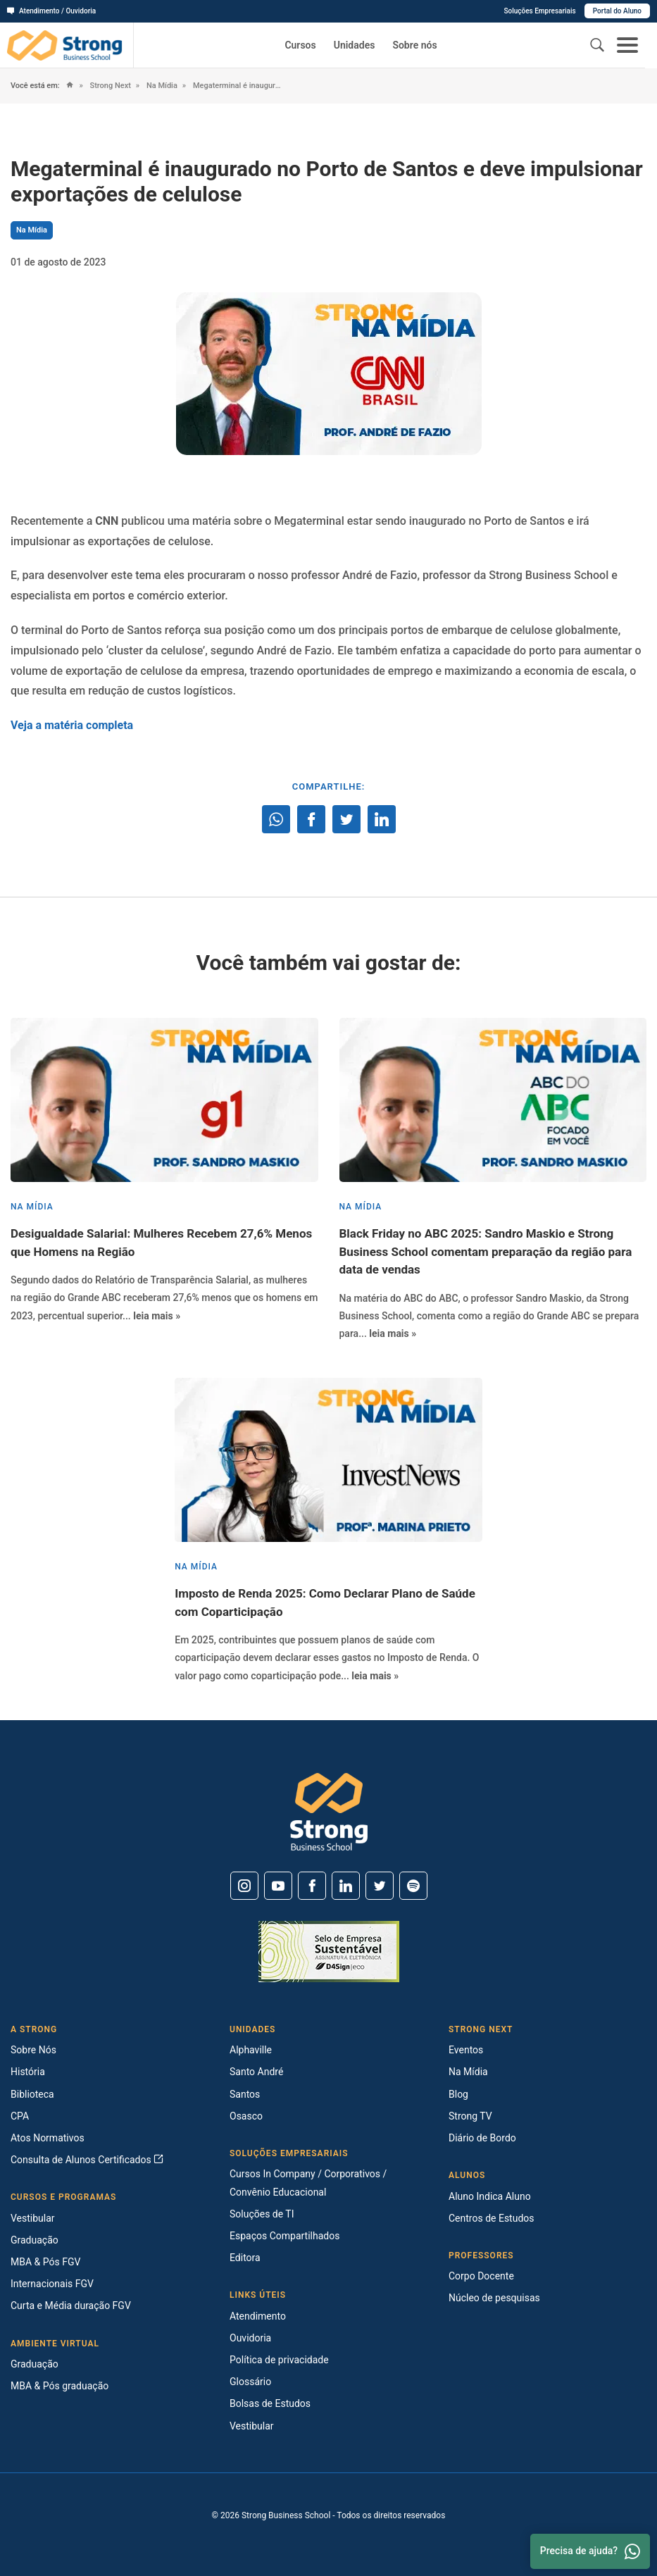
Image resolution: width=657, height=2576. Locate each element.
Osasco (246, 2116)
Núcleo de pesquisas (494, 2297)
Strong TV (470, 2116)
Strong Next (109, 85)
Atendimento (258, 2316)
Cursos (299, 45)
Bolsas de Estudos (270, 2403)
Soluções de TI (262, 2214)
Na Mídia (160, 85)
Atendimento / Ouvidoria (51, 11)
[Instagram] (244, 1886)
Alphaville (251, 2049)
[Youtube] (278, 1886)
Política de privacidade (279, 2359)
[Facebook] (312, 1886)
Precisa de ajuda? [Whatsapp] (590, 2551)
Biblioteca (32, 2094)
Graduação (34, 2240)
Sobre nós (414, 45)
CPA (20, 2116)
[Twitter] (379, 1886)
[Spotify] (413, 1886)
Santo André (256, 2071)
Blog (458, 2094)
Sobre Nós (33, 2049)
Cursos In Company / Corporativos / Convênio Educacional (308, 2182)
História (28, 2071)
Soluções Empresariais (539, 11)
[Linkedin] (346, 1886)
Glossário (250, 2381)
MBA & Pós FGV (45, 2261)
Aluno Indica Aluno (490, 2196)
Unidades (354, 45)
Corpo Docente (481, 2276)
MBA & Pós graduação (59, 2385)
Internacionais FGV (52, 2283)
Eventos (466, 2049)
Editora (245, 2257)
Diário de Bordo (482, 2137)
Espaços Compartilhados (284, 2235)
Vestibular (33, 2218)
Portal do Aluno (617, 11)
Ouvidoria (250, 2338)
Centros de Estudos (491, 2218)
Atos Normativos (48, 2137)
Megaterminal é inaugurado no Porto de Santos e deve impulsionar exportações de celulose (237, 85)
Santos (245, 2094)
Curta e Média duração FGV (71, 2305)
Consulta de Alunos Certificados (87, 2159)
